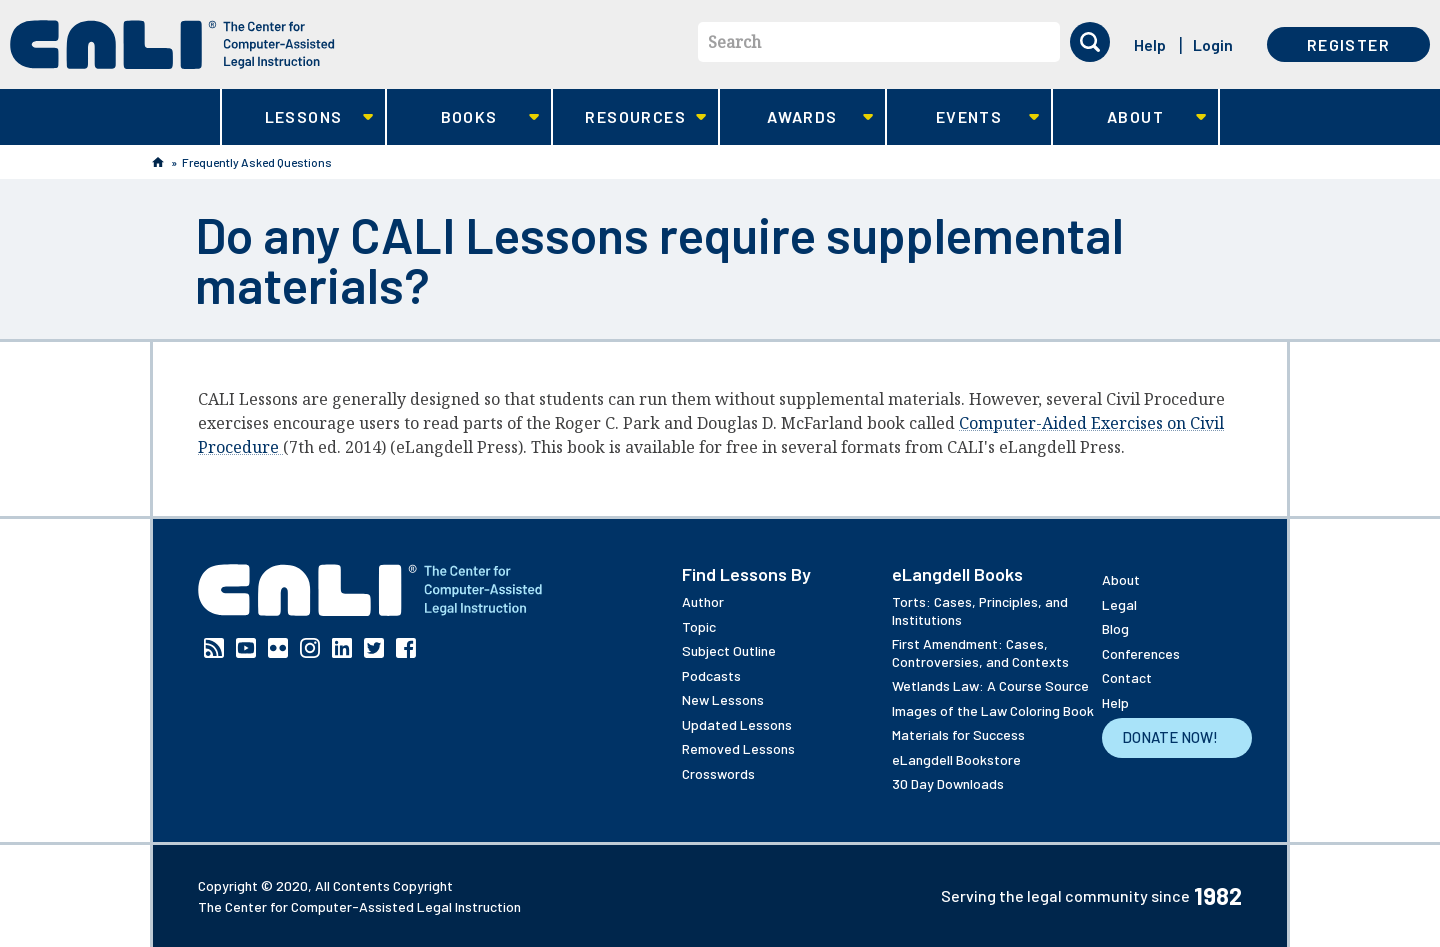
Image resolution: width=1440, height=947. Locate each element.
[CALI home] (172, 44)
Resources (629, 117)
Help (1150, 44)
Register (1348, 44)
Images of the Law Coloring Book (993, 710)
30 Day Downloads (948, 783)
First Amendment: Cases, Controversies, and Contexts (980, 652)
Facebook (406, 648)
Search (734, 42)
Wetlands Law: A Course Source (990, 685)
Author (703, 601)
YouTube (246, 648)
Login (1213, 44)
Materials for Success (958, 734)
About (1129, 117)
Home (158, 162)
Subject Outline (729, 650)
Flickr (278, 648)
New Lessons (723, 699)
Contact (1127, 677)
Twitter (374, 648)
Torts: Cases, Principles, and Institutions (980, 610)
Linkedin (342, 648)
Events (963, 117)
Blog (1115, 628)
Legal (1119, 604)
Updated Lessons (737, 724)
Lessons (297, 117)
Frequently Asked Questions (257, 162)
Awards (796, 117)
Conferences (1141, 653)
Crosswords (718, 773)
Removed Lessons (738, 748)
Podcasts (711, 675)
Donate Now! (1170, 737)
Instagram (310, 648)
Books (463, 117)
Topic (699, 626)
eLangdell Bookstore (956, 759)
